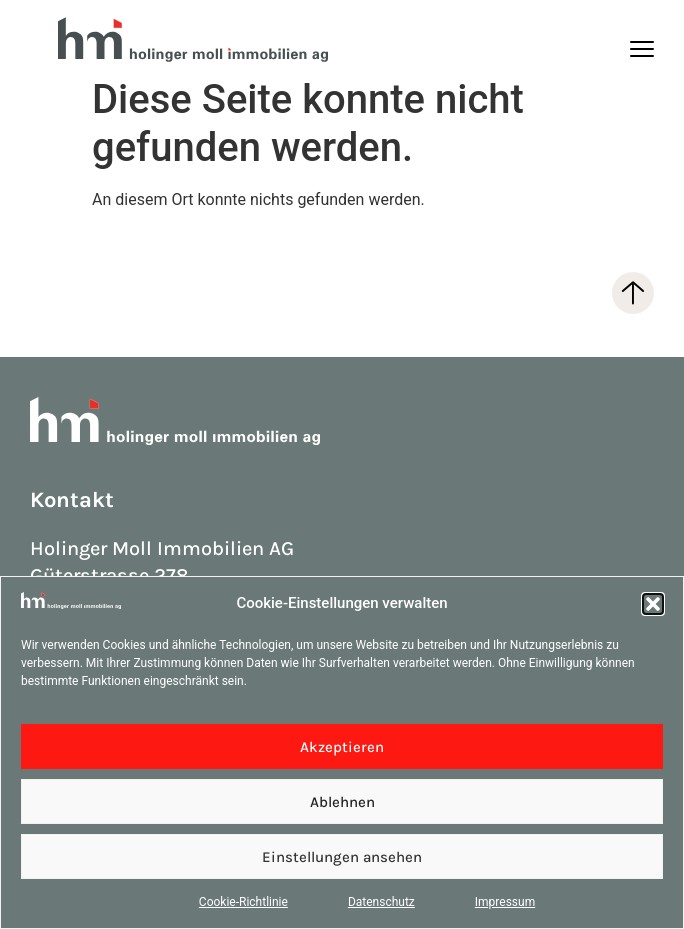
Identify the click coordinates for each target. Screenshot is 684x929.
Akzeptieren (342, 747)
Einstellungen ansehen (342, 857)
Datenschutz (381, 902)
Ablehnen (342, 802)
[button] (653, 604)
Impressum (505, 902)
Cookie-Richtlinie (243, 902)
